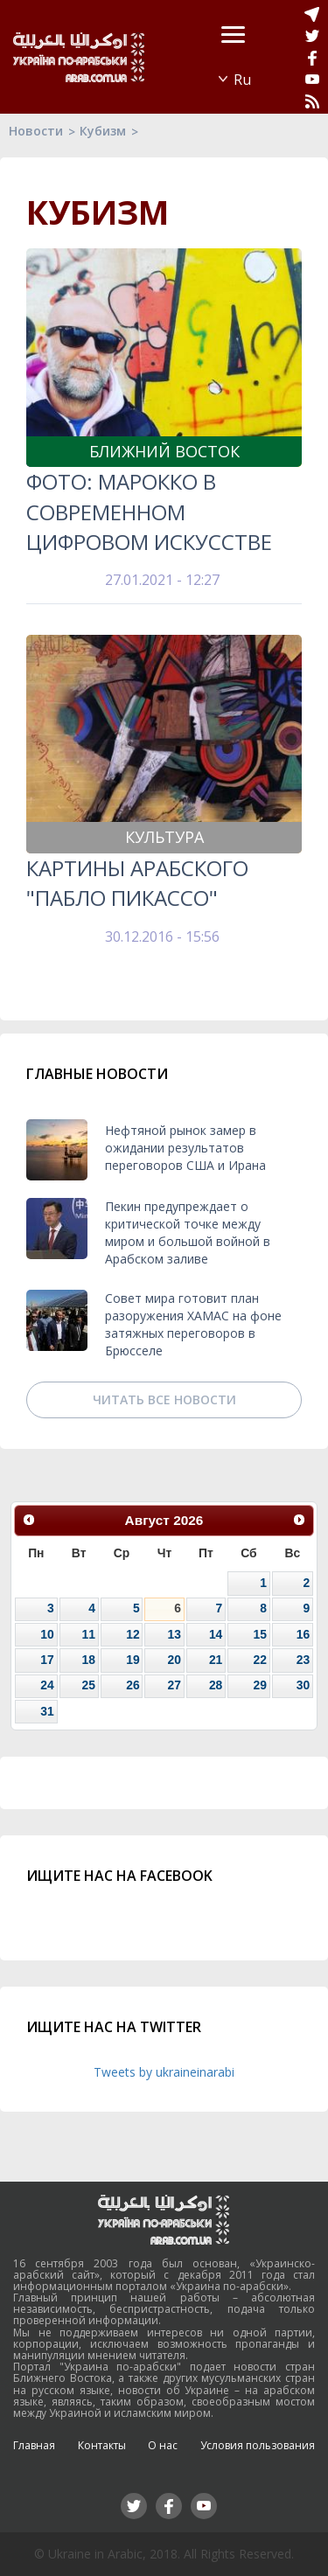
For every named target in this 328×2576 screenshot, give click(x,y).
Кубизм (103, 130)
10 (46, 1634)
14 (215, 1634)
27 (173, 1685)
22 (259, 1660)
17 (46, 1660)
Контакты (102, 2445)
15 (259, 1634)
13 (173, 1634)
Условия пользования (257, 2445)
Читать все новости (164, 1399)
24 (46, 1685)
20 (173, 1660)
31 (46, 1711)
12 (132, 1634)
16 (303, 1634)
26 (132, 1685)
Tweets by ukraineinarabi (164, 2072)
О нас (163, 2445)
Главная (34, 2445)
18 (88, 1660)
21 (215, 1660)
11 (88, 1634)
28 (215, 1685)
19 (132, 1660)
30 (303, 1685)
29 (259, 1685)
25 (88, 1685)
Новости (36, 130)
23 (303, 1660)
